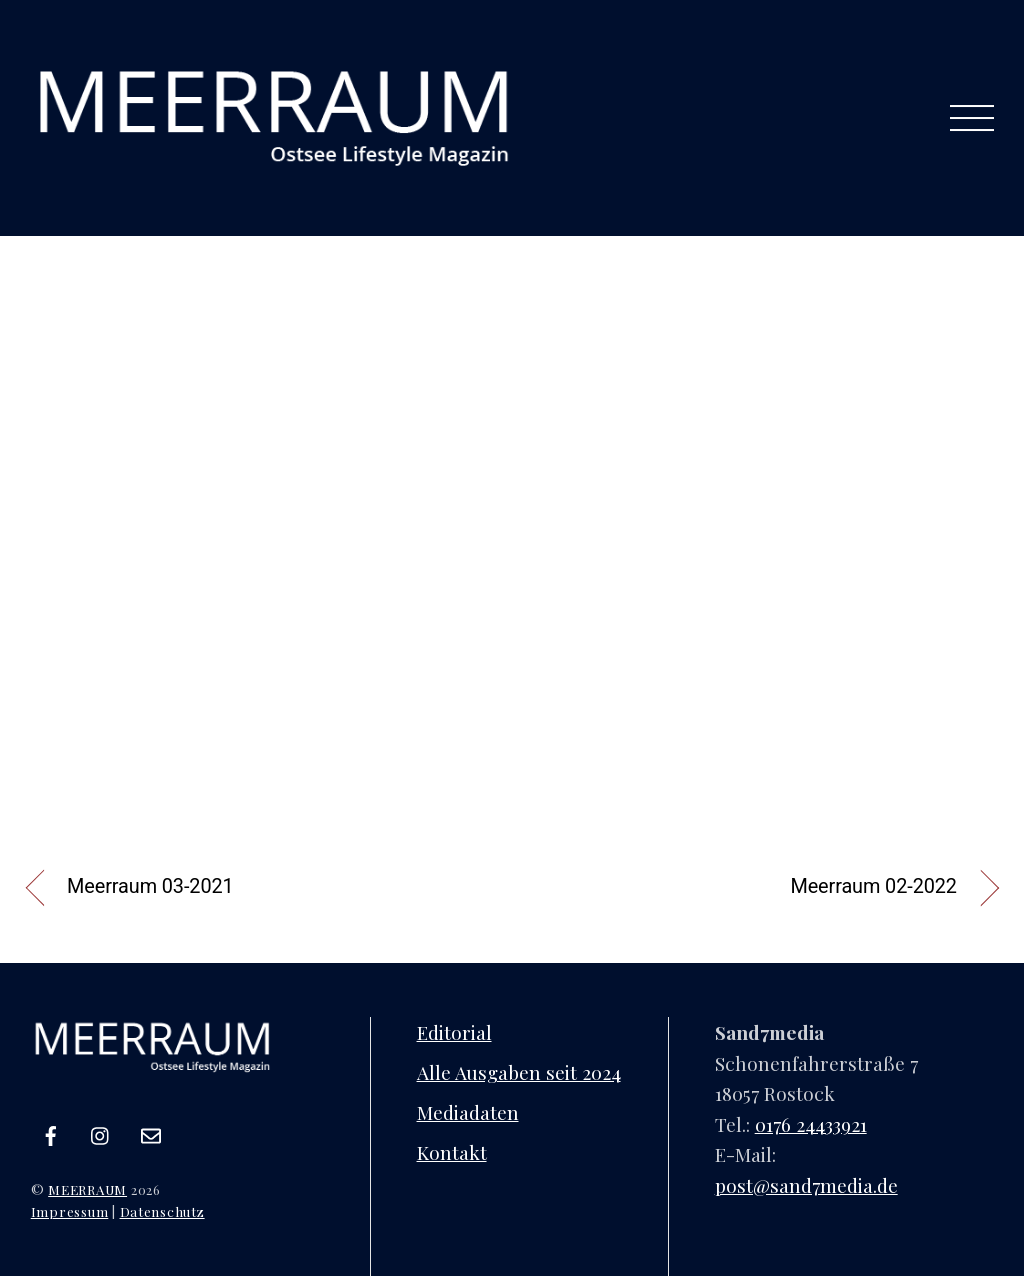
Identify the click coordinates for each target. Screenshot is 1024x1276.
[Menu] (971, 118)
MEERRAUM (87, 1189)
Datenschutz (162, 1211)
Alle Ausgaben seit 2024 (519, 1072)
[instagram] (101, 1131)
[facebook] (51, 1131)
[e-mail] (151, 1131)
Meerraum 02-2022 (873, 886)
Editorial (454, 1032)
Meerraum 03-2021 (150, 886)
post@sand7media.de (806, 1185)
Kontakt (452, 1152)
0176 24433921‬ (811, 1124)
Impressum (70, 1211)
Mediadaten (468, 1112)
